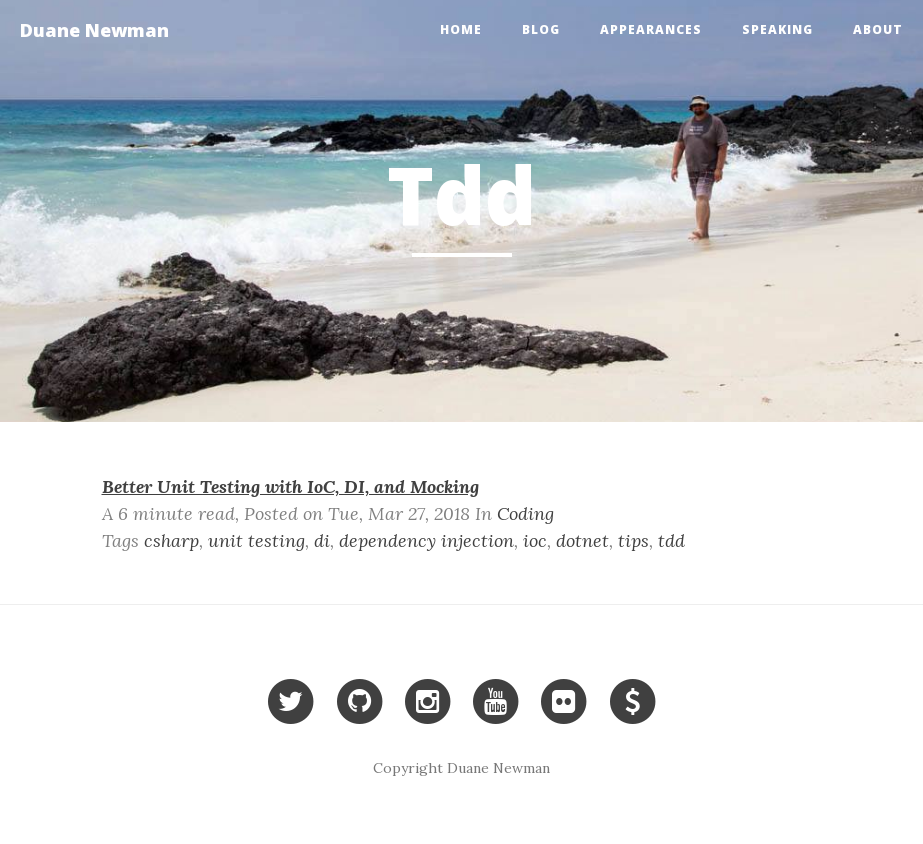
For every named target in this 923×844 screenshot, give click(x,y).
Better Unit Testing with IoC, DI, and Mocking (290, 486)
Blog (541, 29)
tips (633, 540)
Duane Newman (94, 30)
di (322, 540)
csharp (171, 540)
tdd (671, 540)
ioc (535, 540)
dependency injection (426, 540)
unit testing (256, 540)
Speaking (777, 29)
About (878, 29)
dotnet (582, 540)
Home (461, 29)
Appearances (651, 29)
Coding (525, 513)
